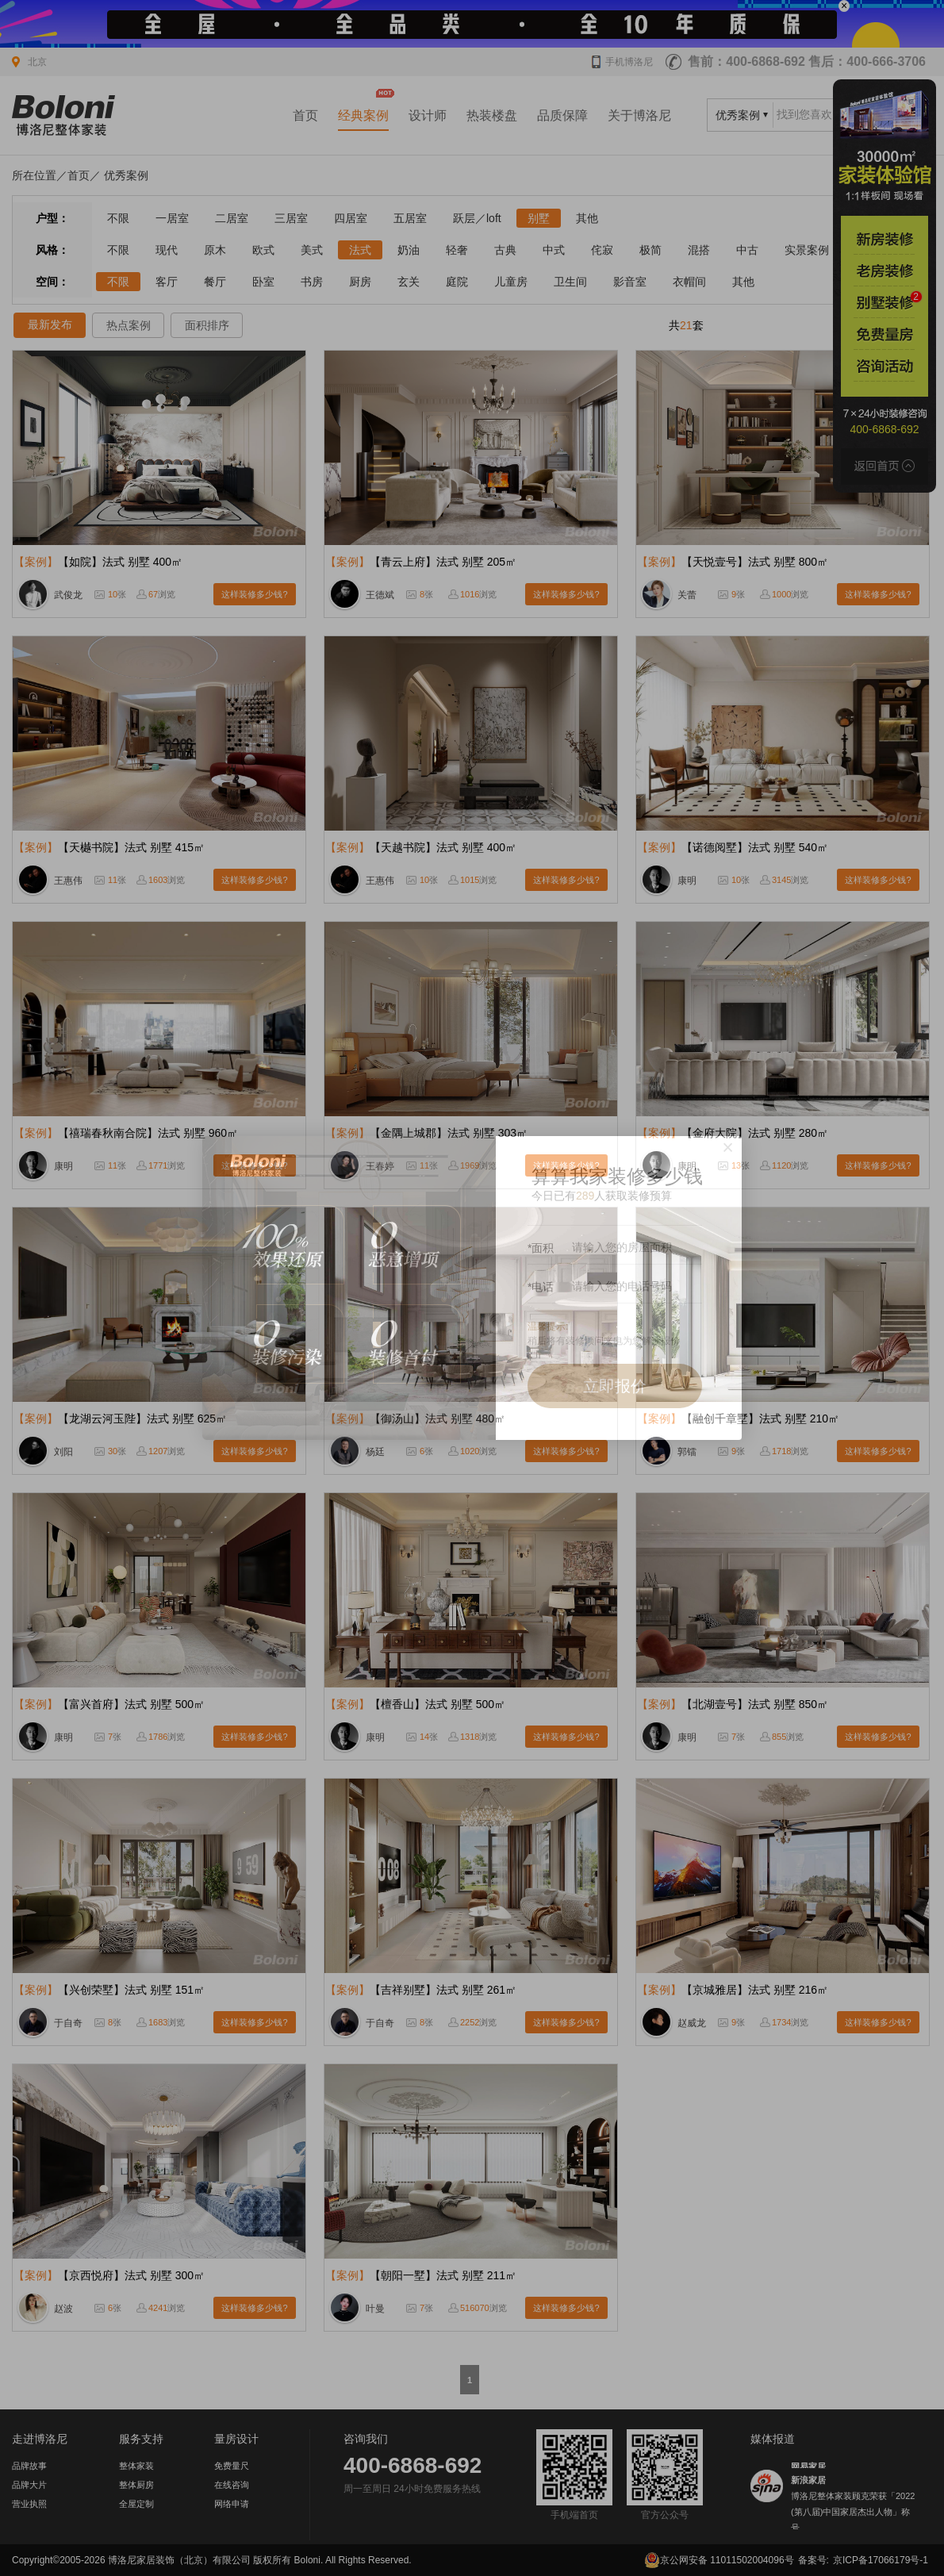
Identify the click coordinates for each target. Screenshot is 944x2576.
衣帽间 (689, 281)
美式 (312, 250)
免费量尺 (231, 2465)
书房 (312, 281)
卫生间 (570, 281)
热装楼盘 (491, 115)
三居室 (291, 218)
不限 (118, 218)
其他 (587, 218)
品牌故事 (29, 2465)
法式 (360, 250)
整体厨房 (136, 2485)
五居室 (410, 218)
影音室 (630, 281)
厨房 (360, 281)
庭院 (457, 281)
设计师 (428, 115)
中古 (747, 250)
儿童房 (511, 281)
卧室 (263, 281)
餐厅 (215, 281)
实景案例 (807, 250)
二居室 (231, 218)
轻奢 (457, 250)
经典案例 (363, 115)
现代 (166, 250)
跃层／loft (477, 218)
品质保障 (562, 115)
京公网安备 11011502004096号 (719, 2560)
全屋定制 (136, 2504)
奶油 (408, 250)
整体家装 (136, 2465)
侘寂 (602, 250)
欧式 (263, 250)
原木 (215, 250)
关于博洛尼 (639, 115)
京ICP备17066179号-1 (880, 2560)
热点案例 (128, 325)
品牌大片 (29, 2485)
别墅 (539, 218)
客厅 (166, 281)
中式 (554, 250)
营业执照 (29, 2504)
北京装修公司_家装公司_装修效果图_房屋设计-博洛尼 (63, 115)
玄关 (408, 281)
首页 (305, 115)
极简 (650, 250)
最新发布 (50, 324)
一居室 (172, 218)
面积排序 (207, 325)
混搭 (699, 250)
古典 (505, 250)
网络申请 (231, 2504)
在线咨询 (231, 2485)
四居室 (350, 218)
